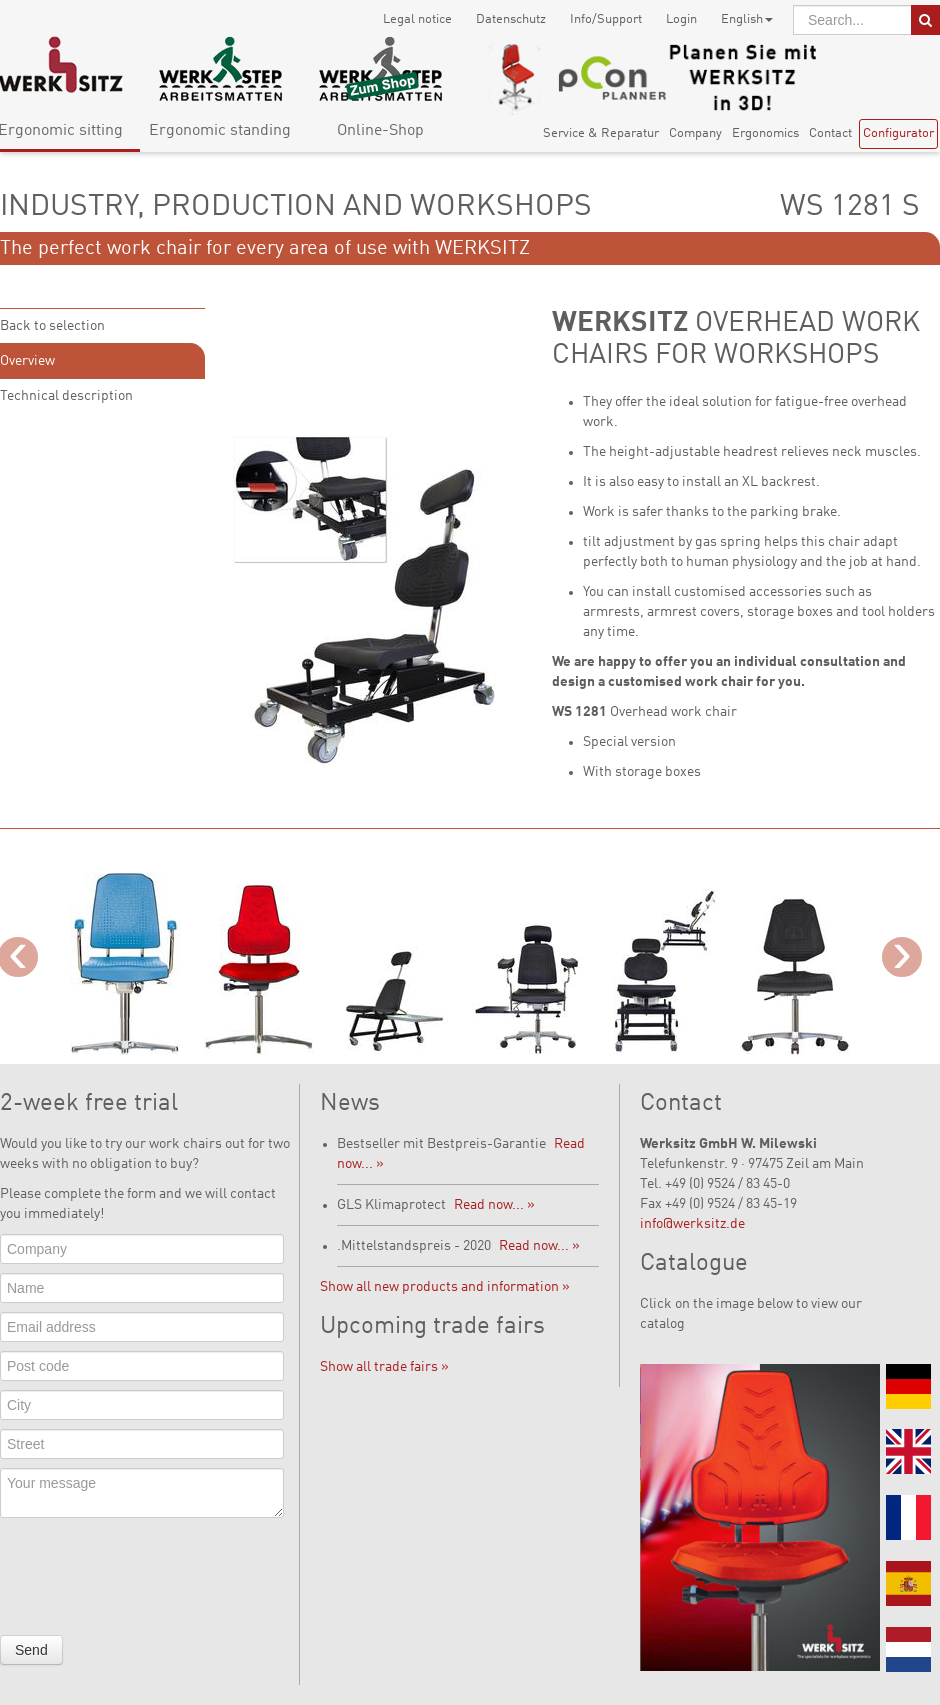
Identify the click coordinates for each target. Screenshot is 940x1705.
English (747, 19)
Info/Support (606, 19)
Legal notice (417, 19)
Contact (830, 133)
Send (31, 1650)
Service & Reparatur (601, 133)
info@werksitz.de (692, 1224)
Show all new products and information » (445, 1287)
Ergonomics (765, 133)
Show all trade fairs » (384, 1367)
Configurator (898, 133)
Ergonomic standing (220, 131)
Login (681, 19)
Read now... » (494, 1205)
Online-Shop (380, 131)
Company (695, 133)
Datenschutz (511, 19)
